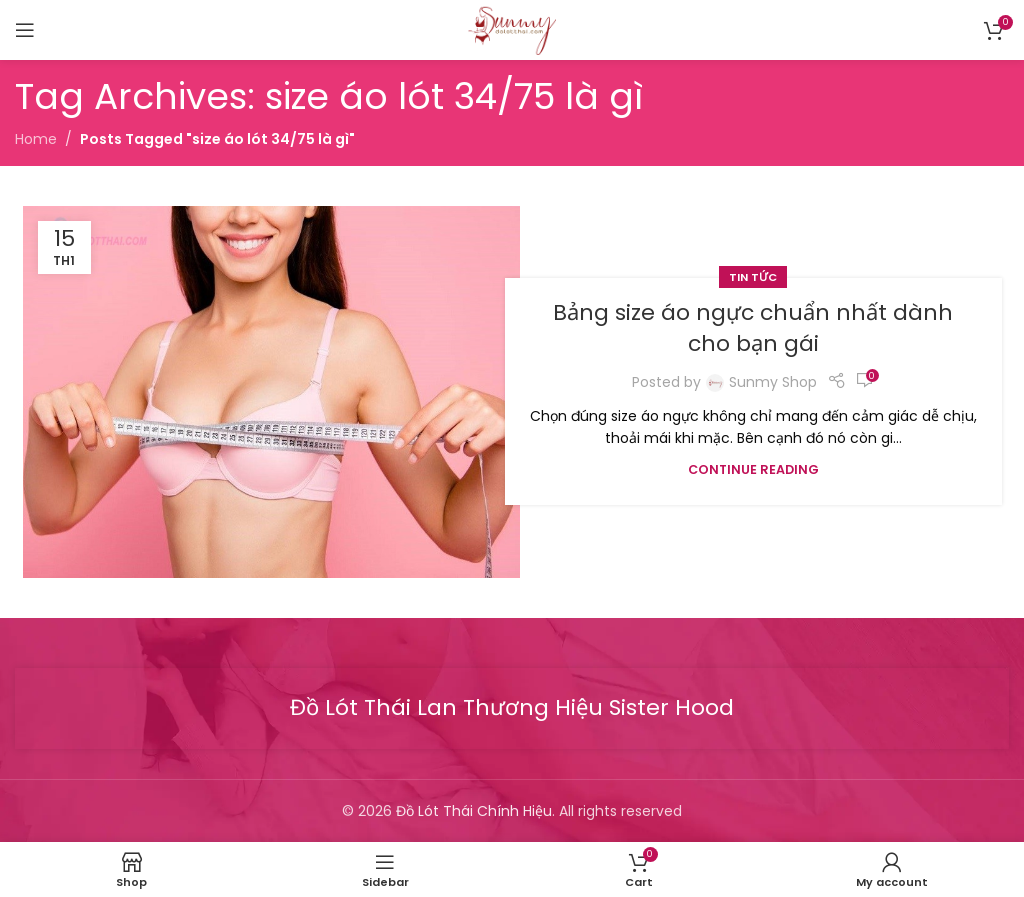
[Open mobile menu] (25, 30)
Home (36, 139)
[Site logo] (512, 29)
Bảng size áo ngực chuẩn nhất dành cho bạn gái (753, 328)
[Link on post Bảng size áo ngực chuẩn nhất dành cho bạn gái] (271, 392)
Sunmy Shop (773, 382)
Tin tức (753, 277)
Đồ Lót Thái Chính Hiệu (474, 811)
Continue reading (753, 469)
